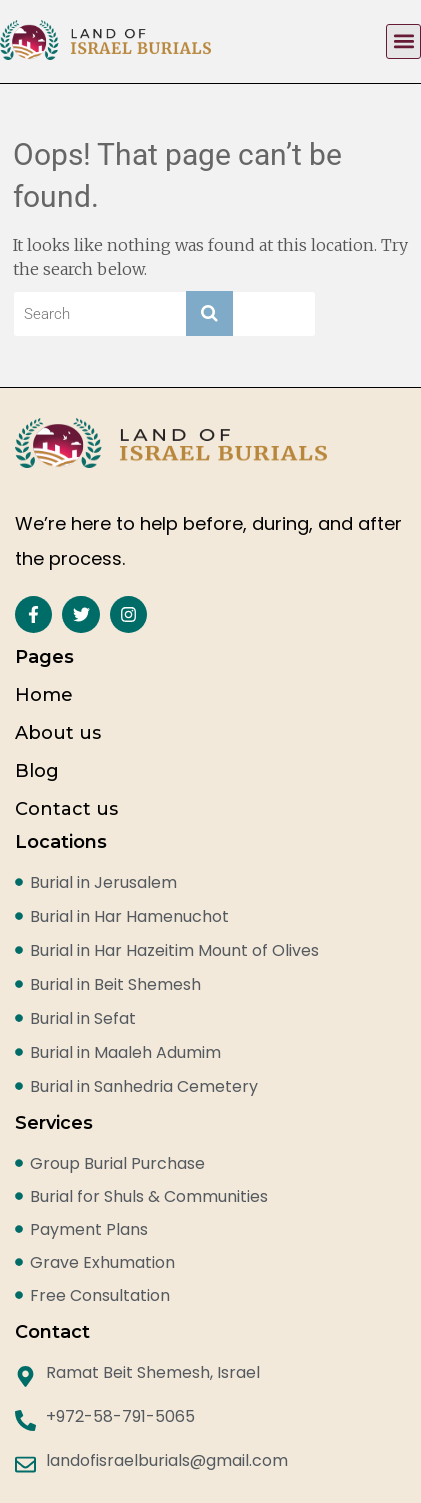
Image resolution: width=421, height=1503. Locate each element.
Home (44, 695)
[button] (403, 41)
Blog (37, 771)
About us (58, 733)
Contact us (66, 809)
